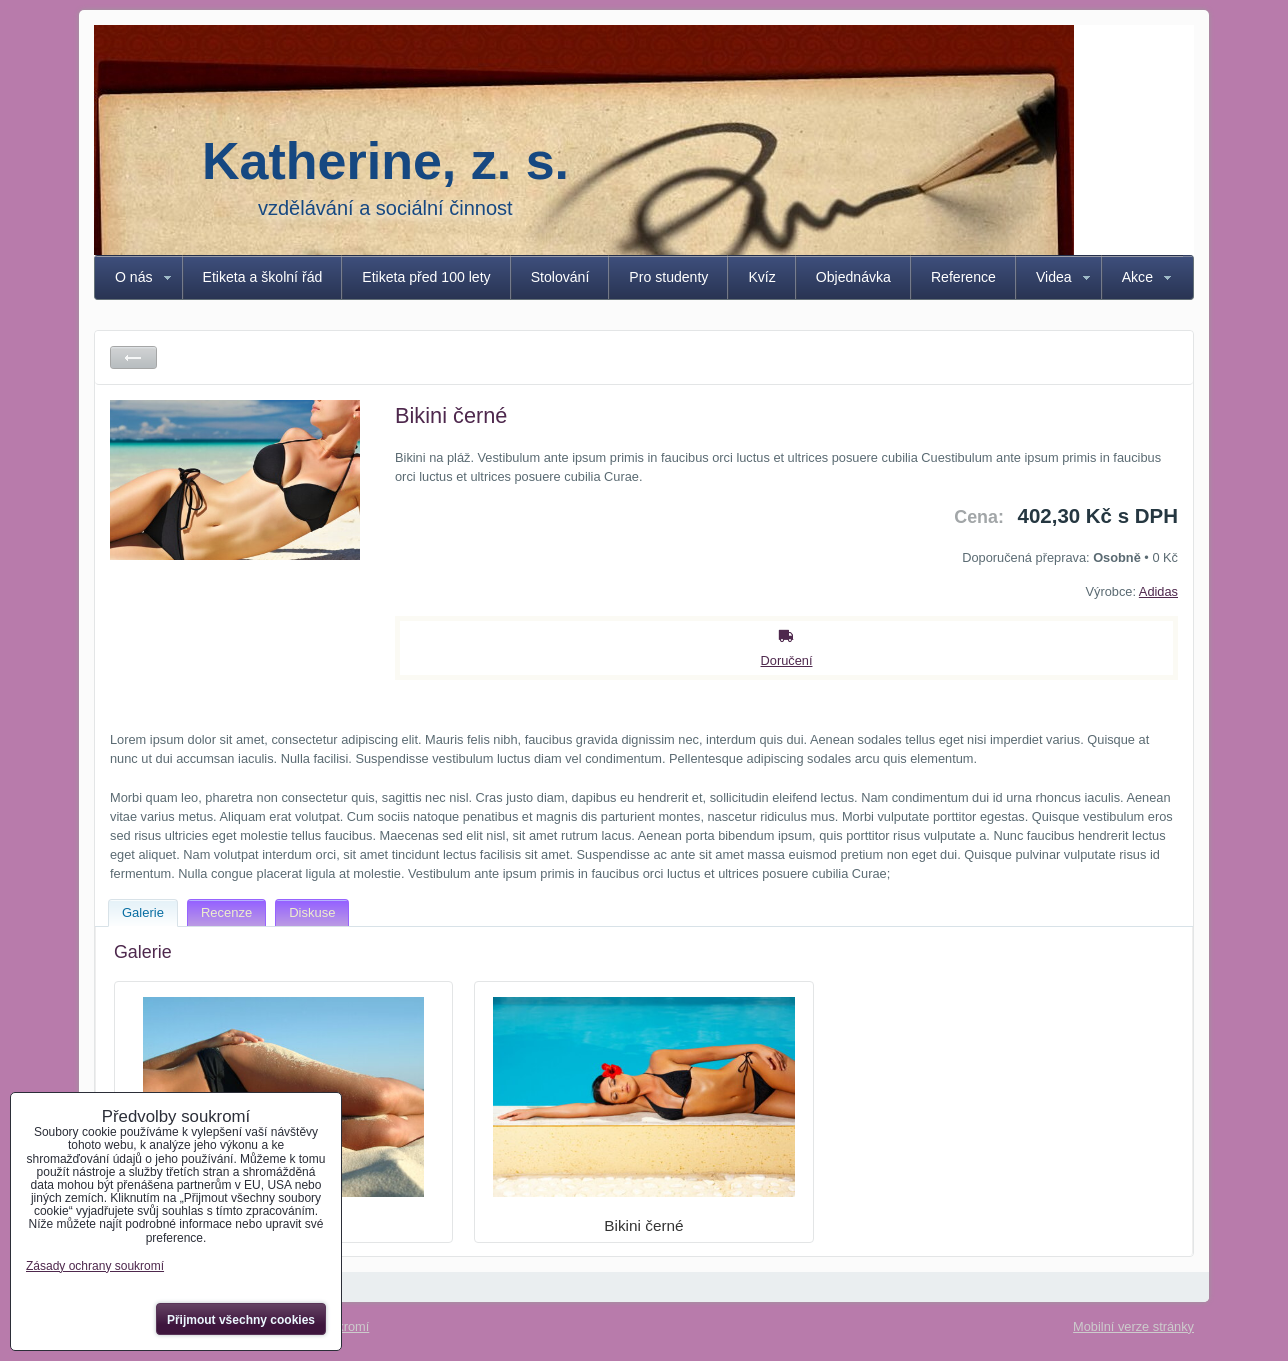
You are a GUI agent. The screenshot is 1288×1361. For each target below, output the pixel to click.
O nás (134, 277)
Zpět (133, 357)
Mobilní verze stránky (1133, 1326)
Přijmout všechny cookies (241, 1320)
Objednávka (853, 277)
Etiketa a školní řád (263, 277)
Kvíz (761, 277)
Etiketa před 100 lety (426, 277)
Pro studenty (668, 277)
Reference (963, 277)
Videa (1054, 277)
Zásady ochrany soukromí (95, 1266)
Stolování (560, 277)
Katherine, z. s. (385, 161)
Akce (1137, 277)
